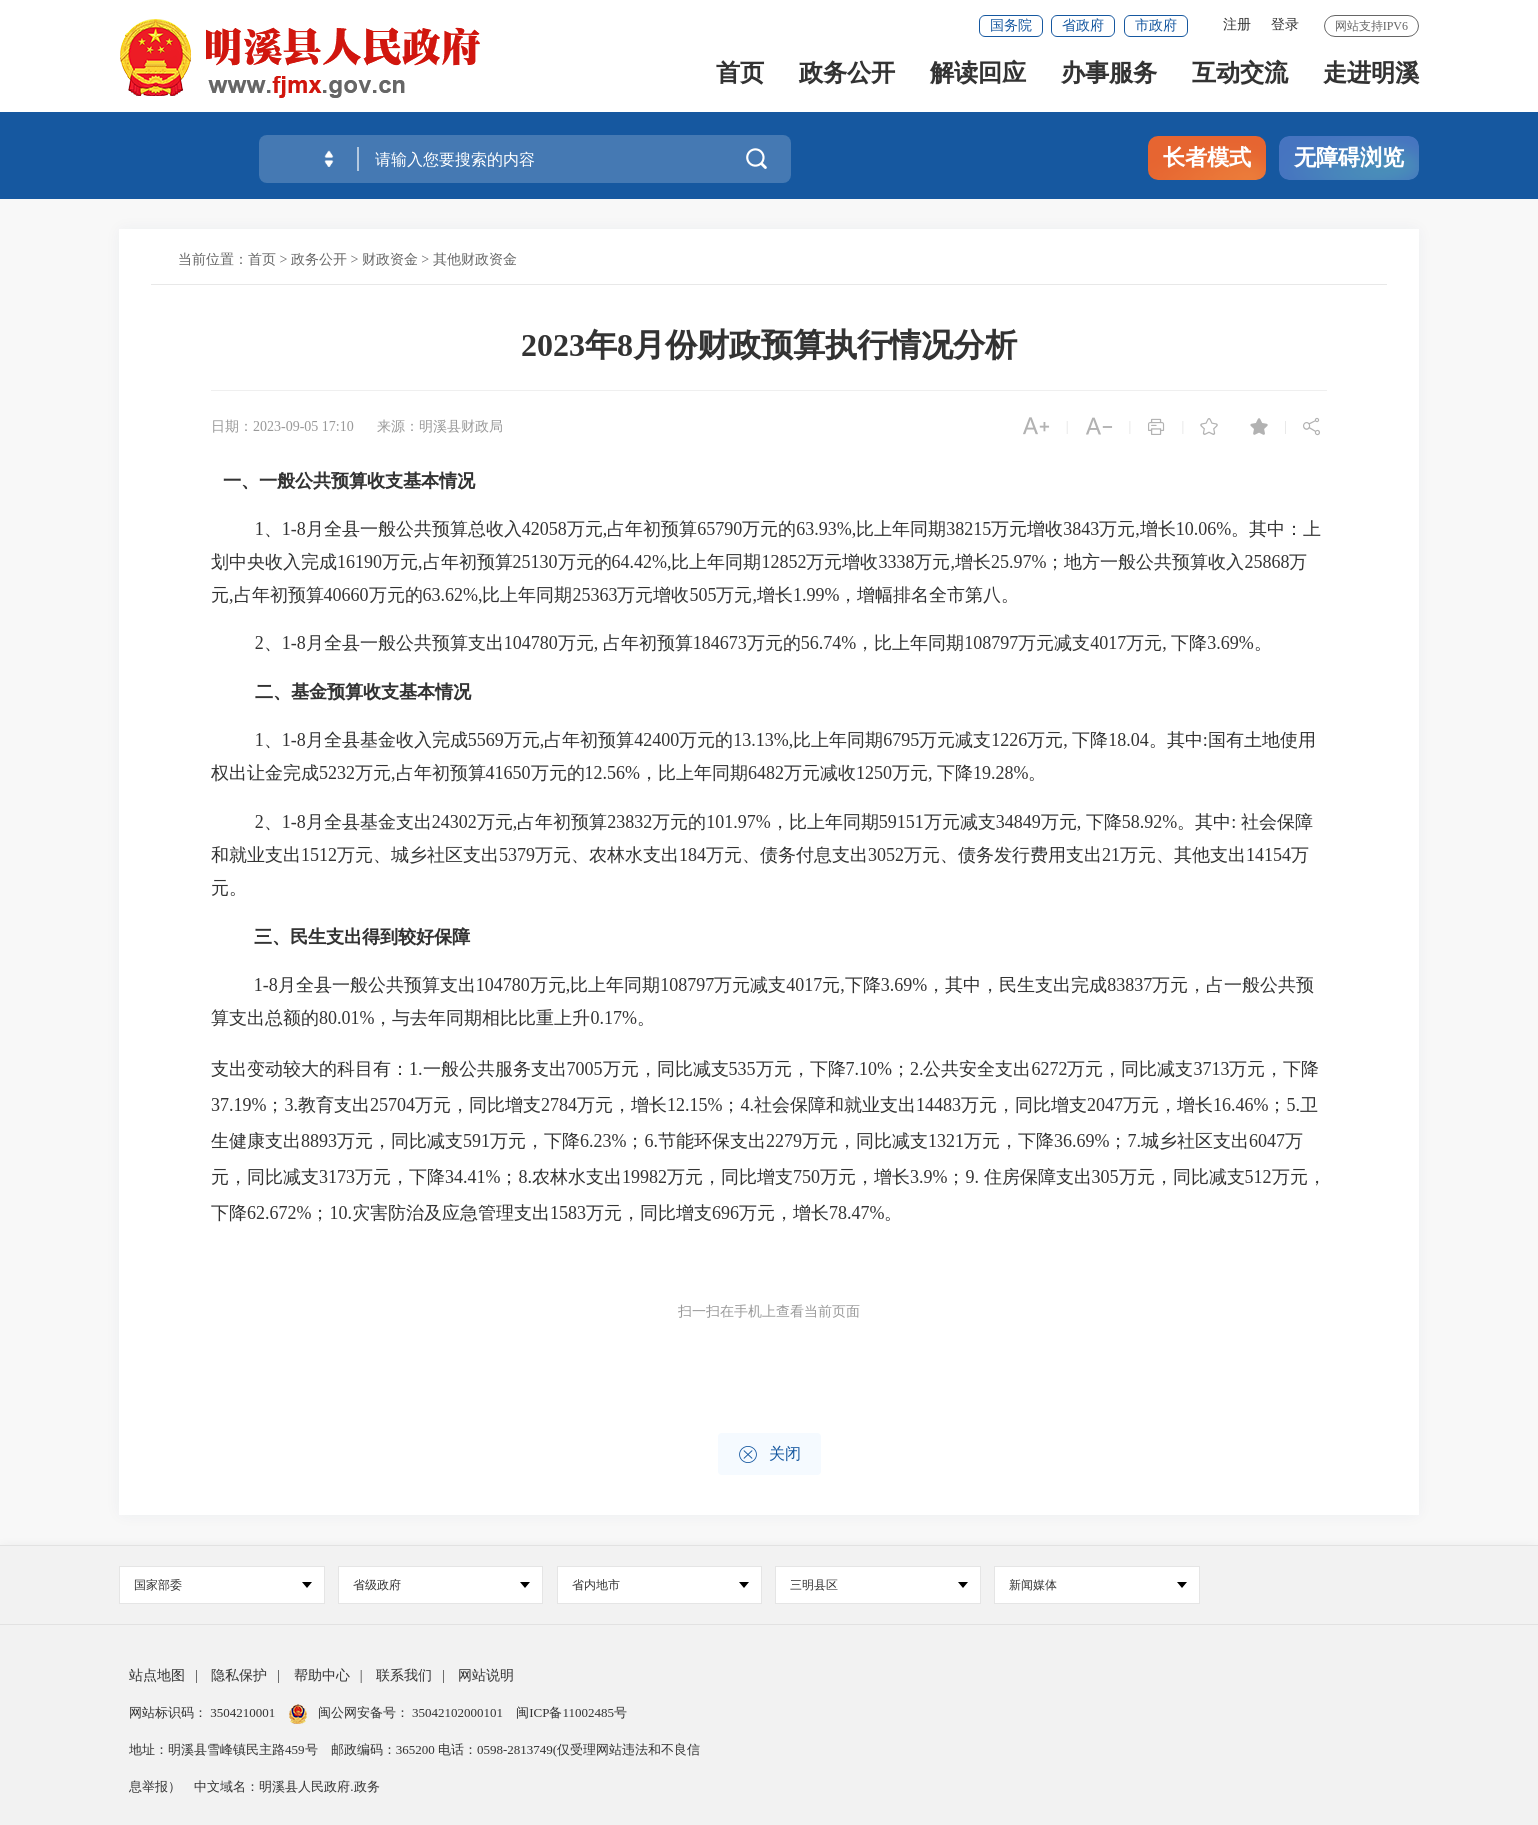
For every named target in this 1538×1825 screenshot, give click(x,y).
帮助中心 (322, 1675)
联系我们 (404, 1675)
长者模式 (1207, 157)
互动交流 (1240, 81)
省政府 (1083, 25)
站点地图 (157, 1675)
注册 (1237, 24)
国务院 (1011, 25)
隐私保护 (239, 1675)
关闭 (769, 1454)
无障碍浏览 (1349, 157)
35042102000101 (458, 1712)
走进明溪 (1371, 81)
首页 (740, 81)
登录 (1285, 24)
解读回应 (978, 81)
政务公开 (847, 81)
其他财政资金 (475, 259)
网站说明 (486, 1675)
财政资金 (390, 259)
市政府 (1156, 25)
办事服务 (1109, 81)
